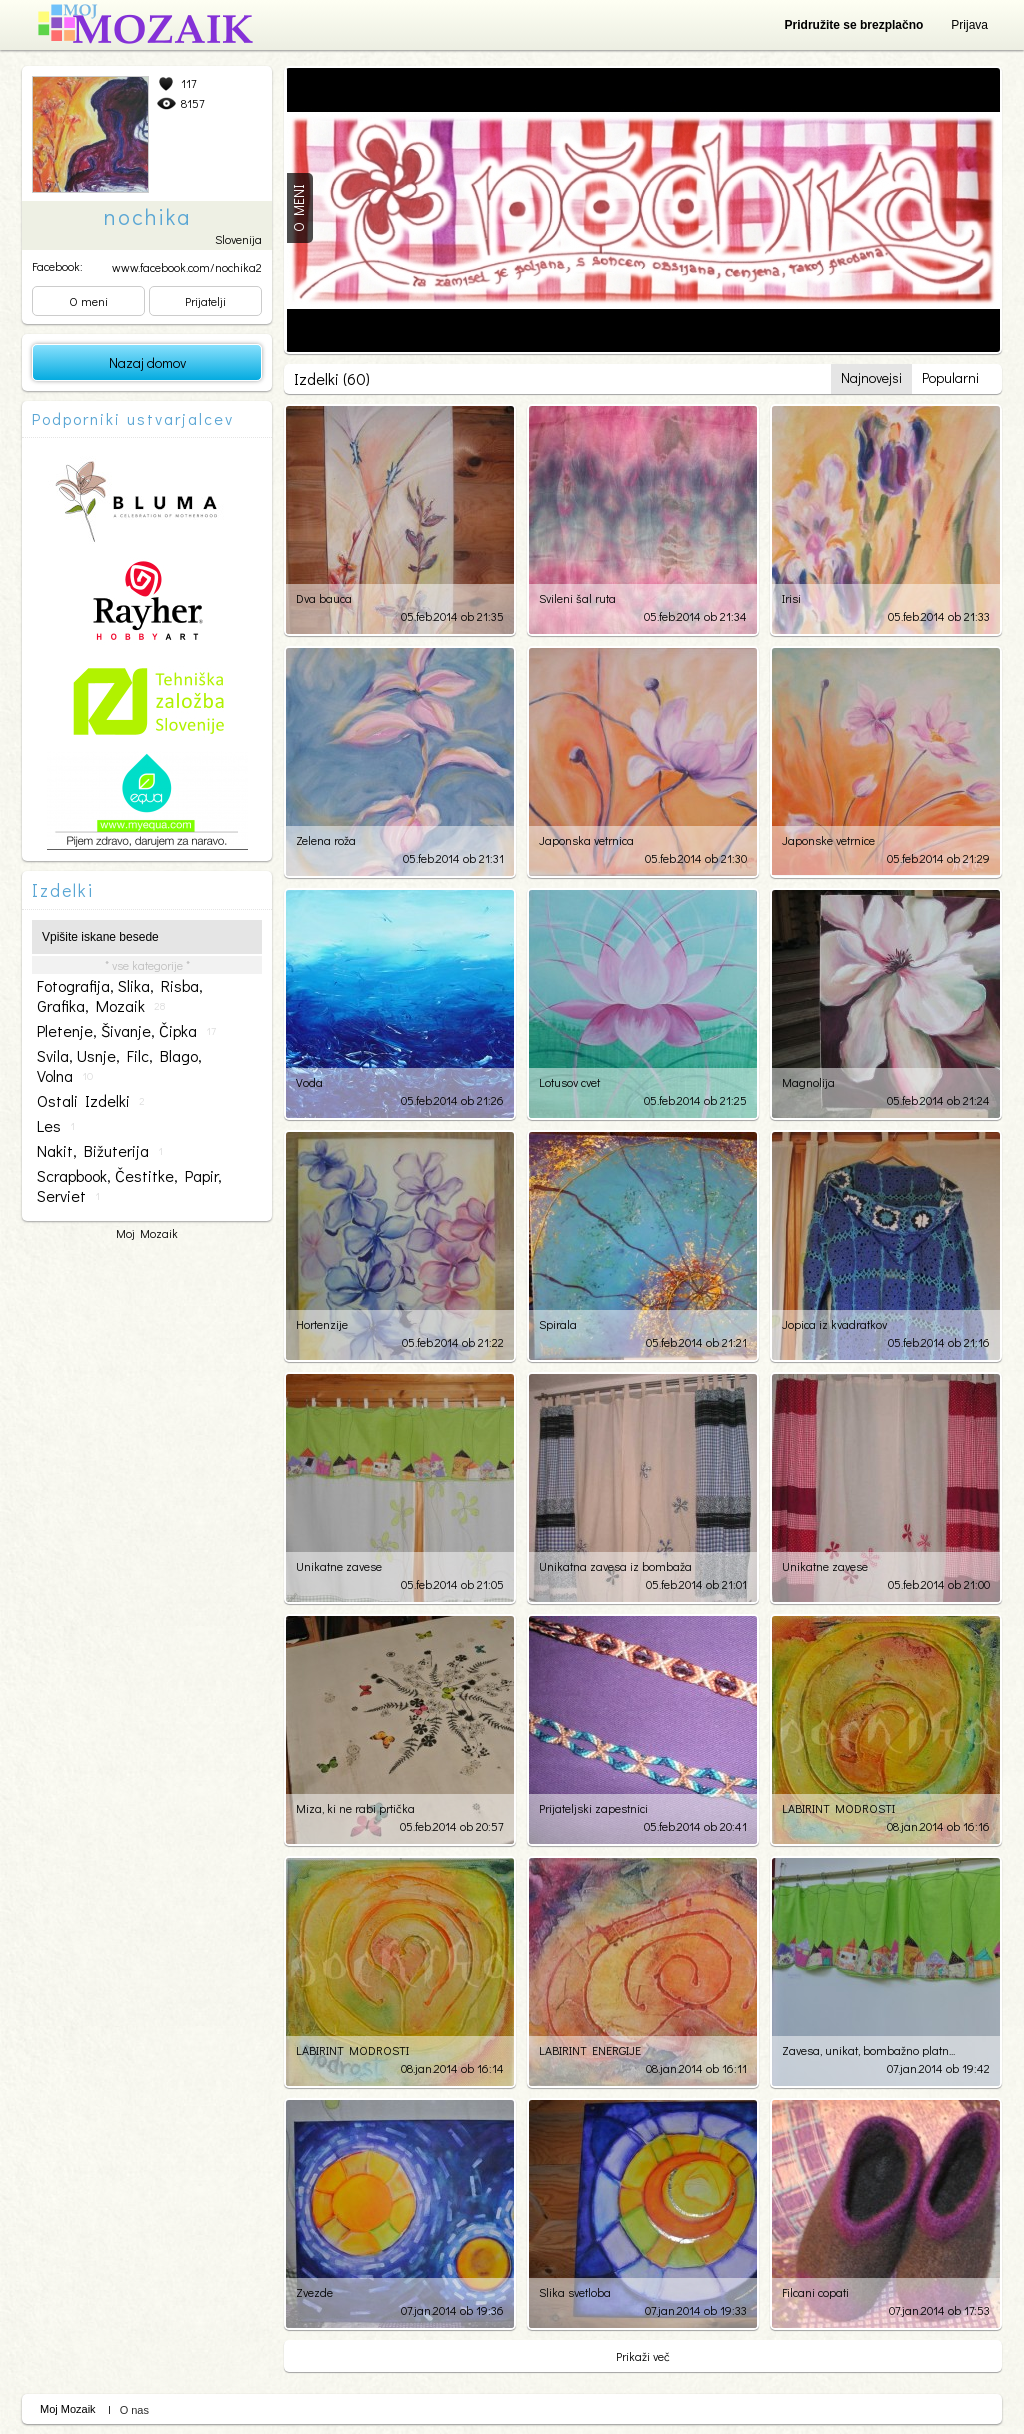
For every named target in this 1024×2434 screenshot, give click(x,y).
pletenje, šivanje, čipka (126, 1031)
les (56, 1126)
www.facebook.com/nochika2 (187, 267)
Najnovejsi (871, 377)
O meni (88, 301)
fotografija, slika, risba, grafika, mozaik (120, 996)
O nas (134, 2410)
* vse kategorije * (147, 965)
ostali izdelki (91, 1101)
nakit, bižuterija (100, 1151)
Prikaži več (643, 2356)
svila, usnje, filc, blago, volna (119, 1066)
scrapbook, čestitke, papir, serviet (129, 1186)
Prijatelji (205, 301)
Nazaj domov (147, 362)
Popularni (950, 377)
